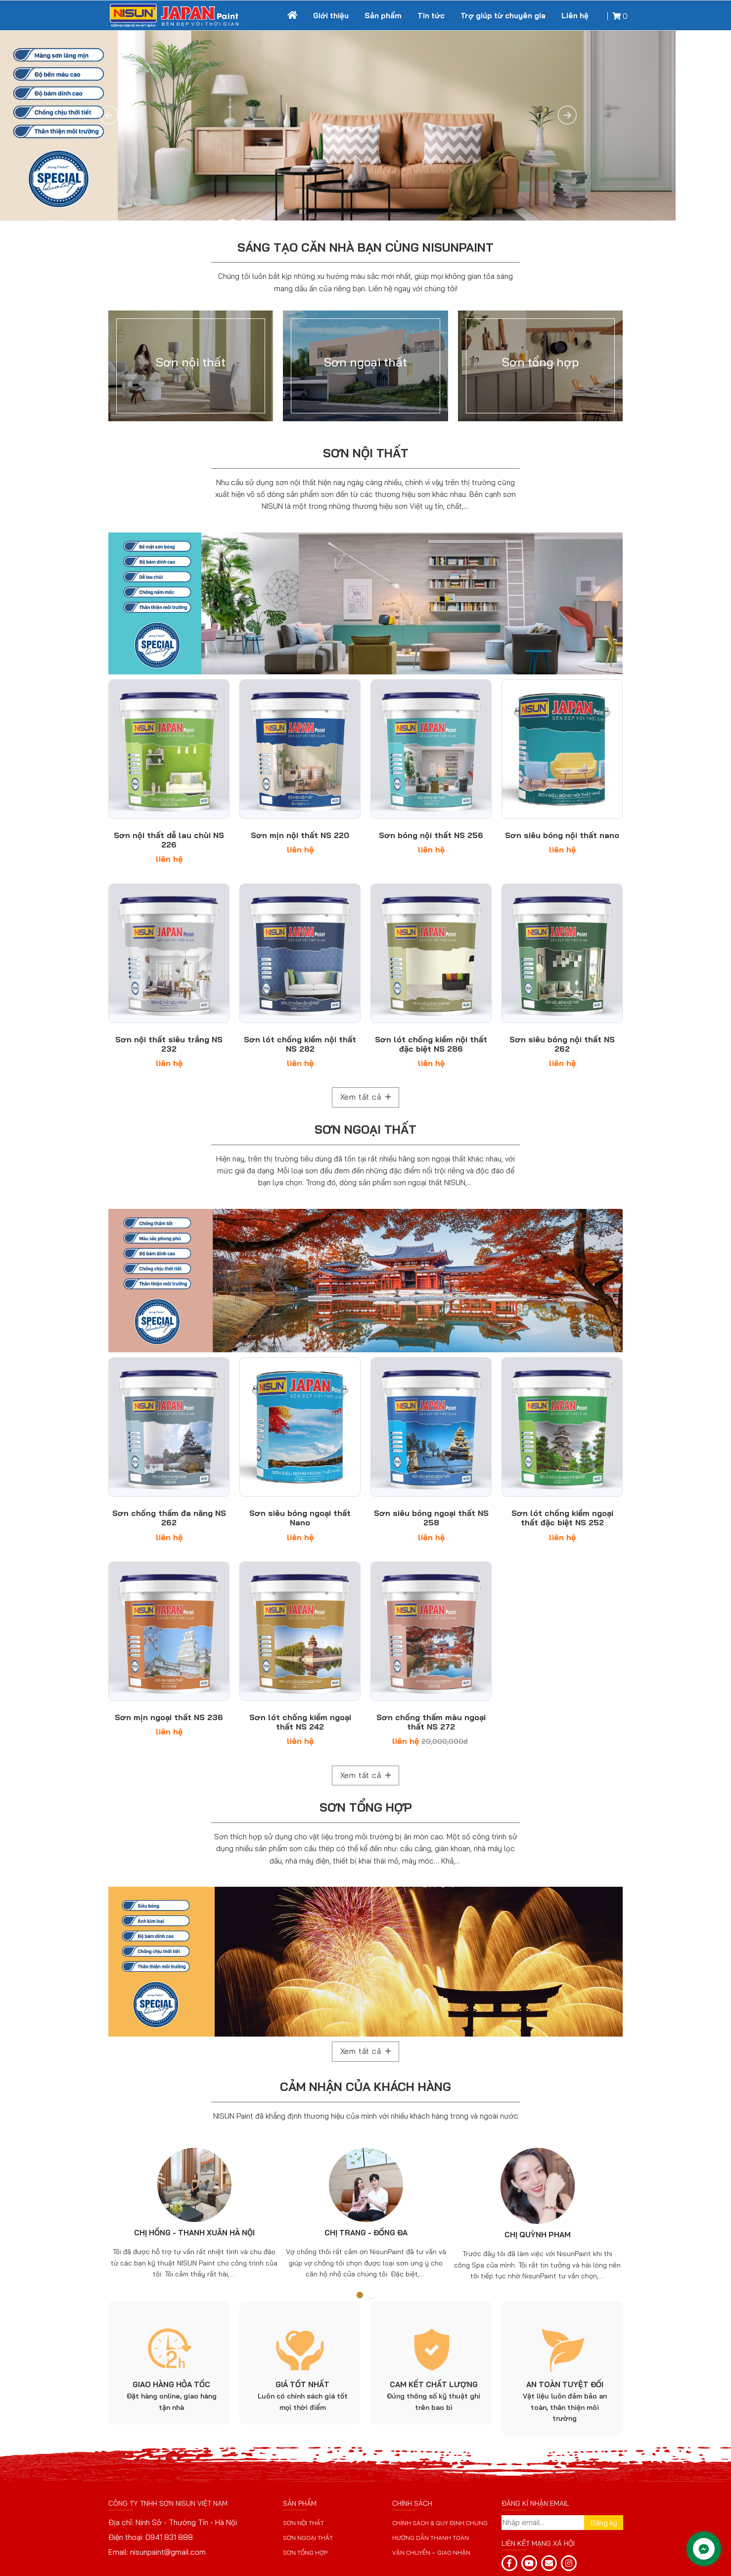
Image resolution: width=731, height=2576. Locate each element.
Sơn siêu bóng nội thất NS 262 (562, 1044)
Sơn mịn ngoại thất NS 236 (169, 1717)
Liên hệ (575, 15)
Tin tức (431, 15)
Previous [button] (124, 2212)
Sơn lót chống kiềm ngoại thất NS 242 (300, 1722)
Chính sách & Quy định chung (440, 2523)
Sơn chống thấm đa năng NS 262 (169, 1517)
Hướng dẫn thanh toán (430, 2537)
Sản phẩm (383, 15)
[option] (194, 2211)
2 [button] (371, 2295)
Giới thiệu (331, 15)
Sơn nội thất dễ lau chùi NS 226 (169, 839)
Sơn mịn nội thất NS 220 (300, 835)
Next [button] (607, 2212)
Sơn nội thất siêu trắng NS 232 (169, 1044)
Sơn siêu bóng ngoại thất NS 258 (431, 1517)
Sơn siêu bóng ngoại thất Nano (300, 1517)
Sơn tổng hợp (366, 1807)
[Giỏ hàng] (619, 16)
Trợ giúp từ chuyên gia (503, 15)
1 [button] (360, 2295)
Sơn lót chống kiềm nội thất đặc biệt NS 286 (431, 1044)
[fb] (509, 2563)
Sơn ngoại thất (365, 1129)
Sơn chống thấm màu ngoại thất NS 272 (431, 1722)
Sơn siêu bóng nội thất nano (562, 835)
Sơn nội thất (366, 452)
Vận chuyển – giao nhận (431, 2552)
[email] (549, 2563)
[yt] (529, 2563)
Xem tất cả (365, 1097)
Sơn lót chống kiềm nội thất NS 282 (300, 1044)
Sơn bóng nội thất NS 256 (431, 835)
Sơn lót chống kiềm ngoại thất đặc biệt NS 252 (562, 1517)
